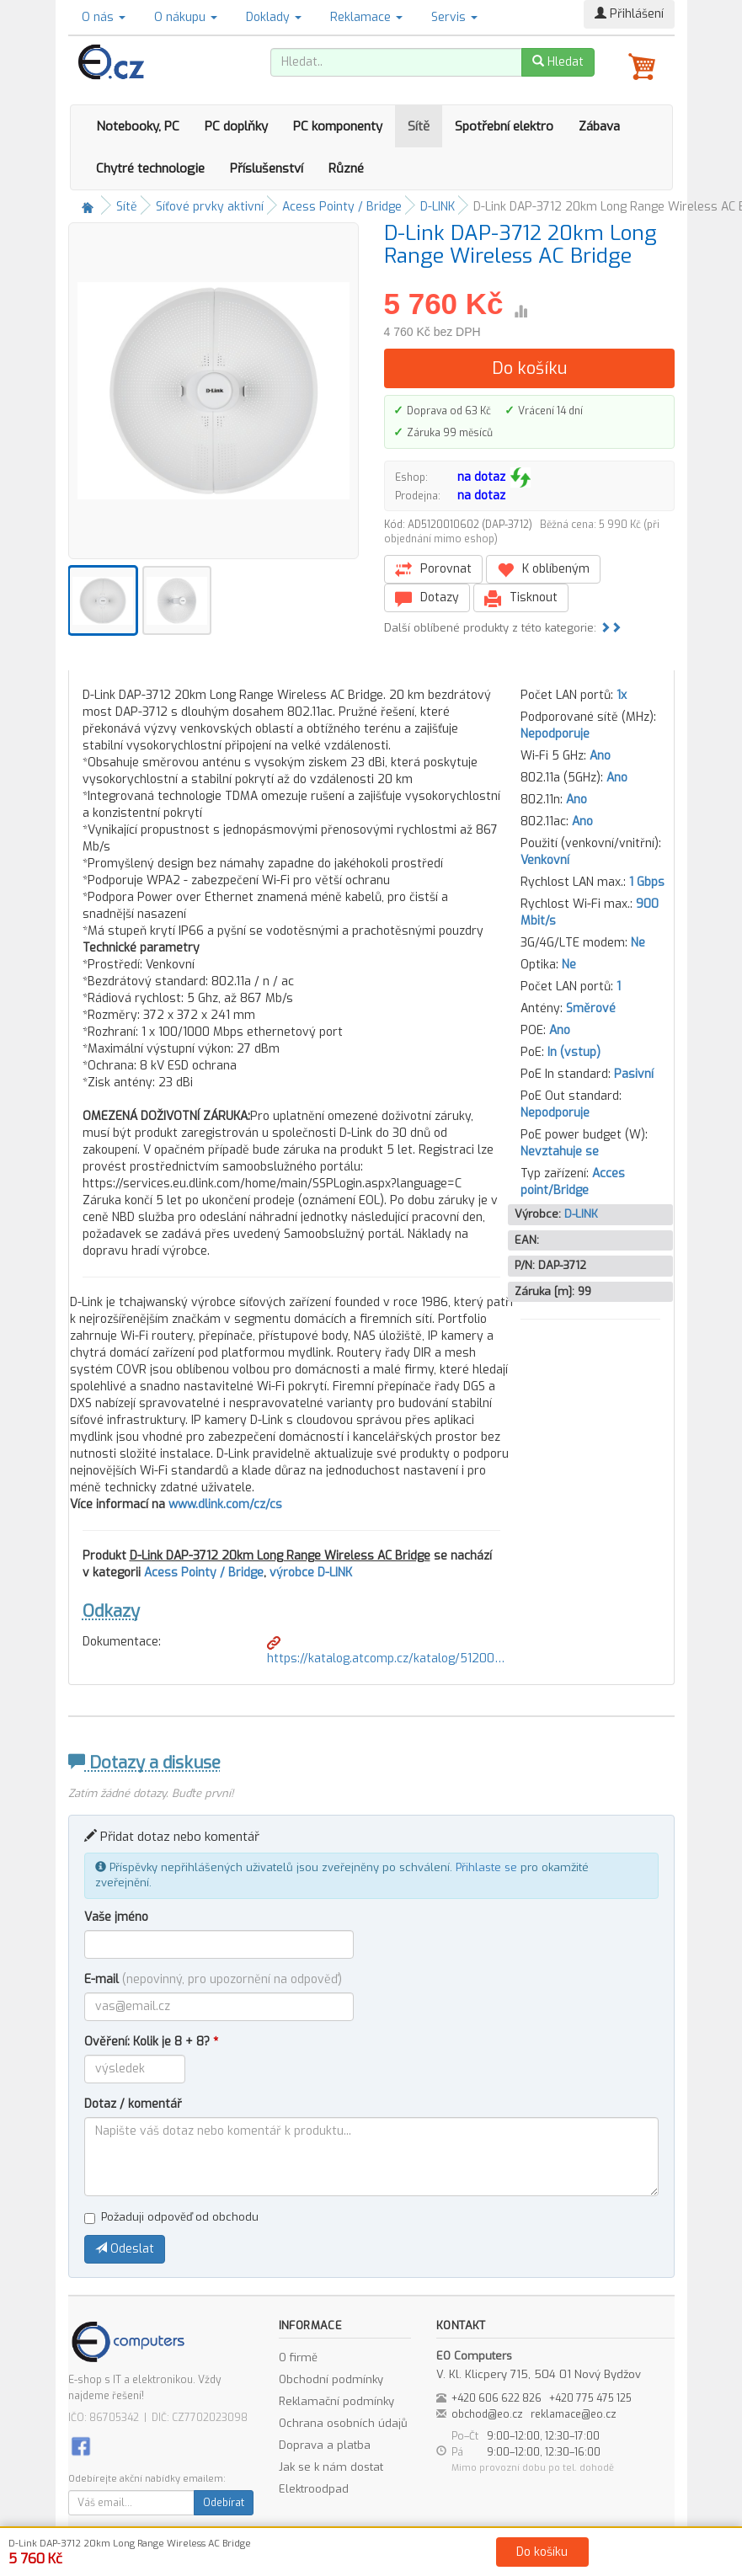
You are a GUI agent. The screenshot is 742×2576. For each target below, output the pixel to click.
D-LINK (437, 207)
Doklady (274, 17)
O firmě (298, 2357)
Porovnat (433, 570)
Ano (600, 756)
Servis (454, 17)
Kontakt (561, 2560)
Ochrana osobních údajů (343, 2423)
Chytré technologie (150, 168)
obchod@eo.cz (487, 2414)
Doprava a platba (325, 2445)
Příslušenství (266, 168)
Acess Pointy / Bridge (342, 207)
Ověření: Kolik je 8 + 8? (151, 2042)
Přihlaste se (486, 1867)
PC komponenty (337, 126)
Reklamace (366, 17)
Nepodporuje (555, 734)
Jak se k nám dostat (331, 2467)
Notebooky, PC (137, 126)
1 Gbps (647, 882)
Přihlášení (629, 14)
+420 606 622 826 (496, 2398)
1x (622, 695)
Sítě (419, 126)
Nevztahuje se (559, 1152)
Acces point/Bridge (572, 1181)
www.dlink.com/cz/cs (225, 1504)
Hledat (558, 62)
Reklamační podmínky (336, 2401)
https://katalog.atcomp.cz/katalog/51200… (385, 1651)
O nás (103, 17)
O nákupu (185, 17)
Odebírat (223, 2502)
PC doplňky (236, 126)
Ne (638, 943)
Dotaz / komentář (133, 2104)
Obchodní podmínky (331, 2379)
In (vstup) (574, 1052)
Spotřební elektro (504, 126)
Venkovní (544, 860)
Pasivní (634, 1074)
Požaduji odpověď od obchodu (171, 2217)
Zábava (599, 126)
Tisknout (521, 598)
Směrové (591, 1008)
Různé (346, 168)
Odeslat (124, 2249)
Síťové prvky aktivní (210, 207)
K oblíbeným (543, 570)
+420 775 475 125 (590, 2398)
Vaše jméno (116, 1917)
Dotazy (427, 598)
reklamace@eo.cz (574, 2414)
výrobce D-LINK (311, 1573)
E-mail (213, 1979)
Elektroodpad (314, 2489)
